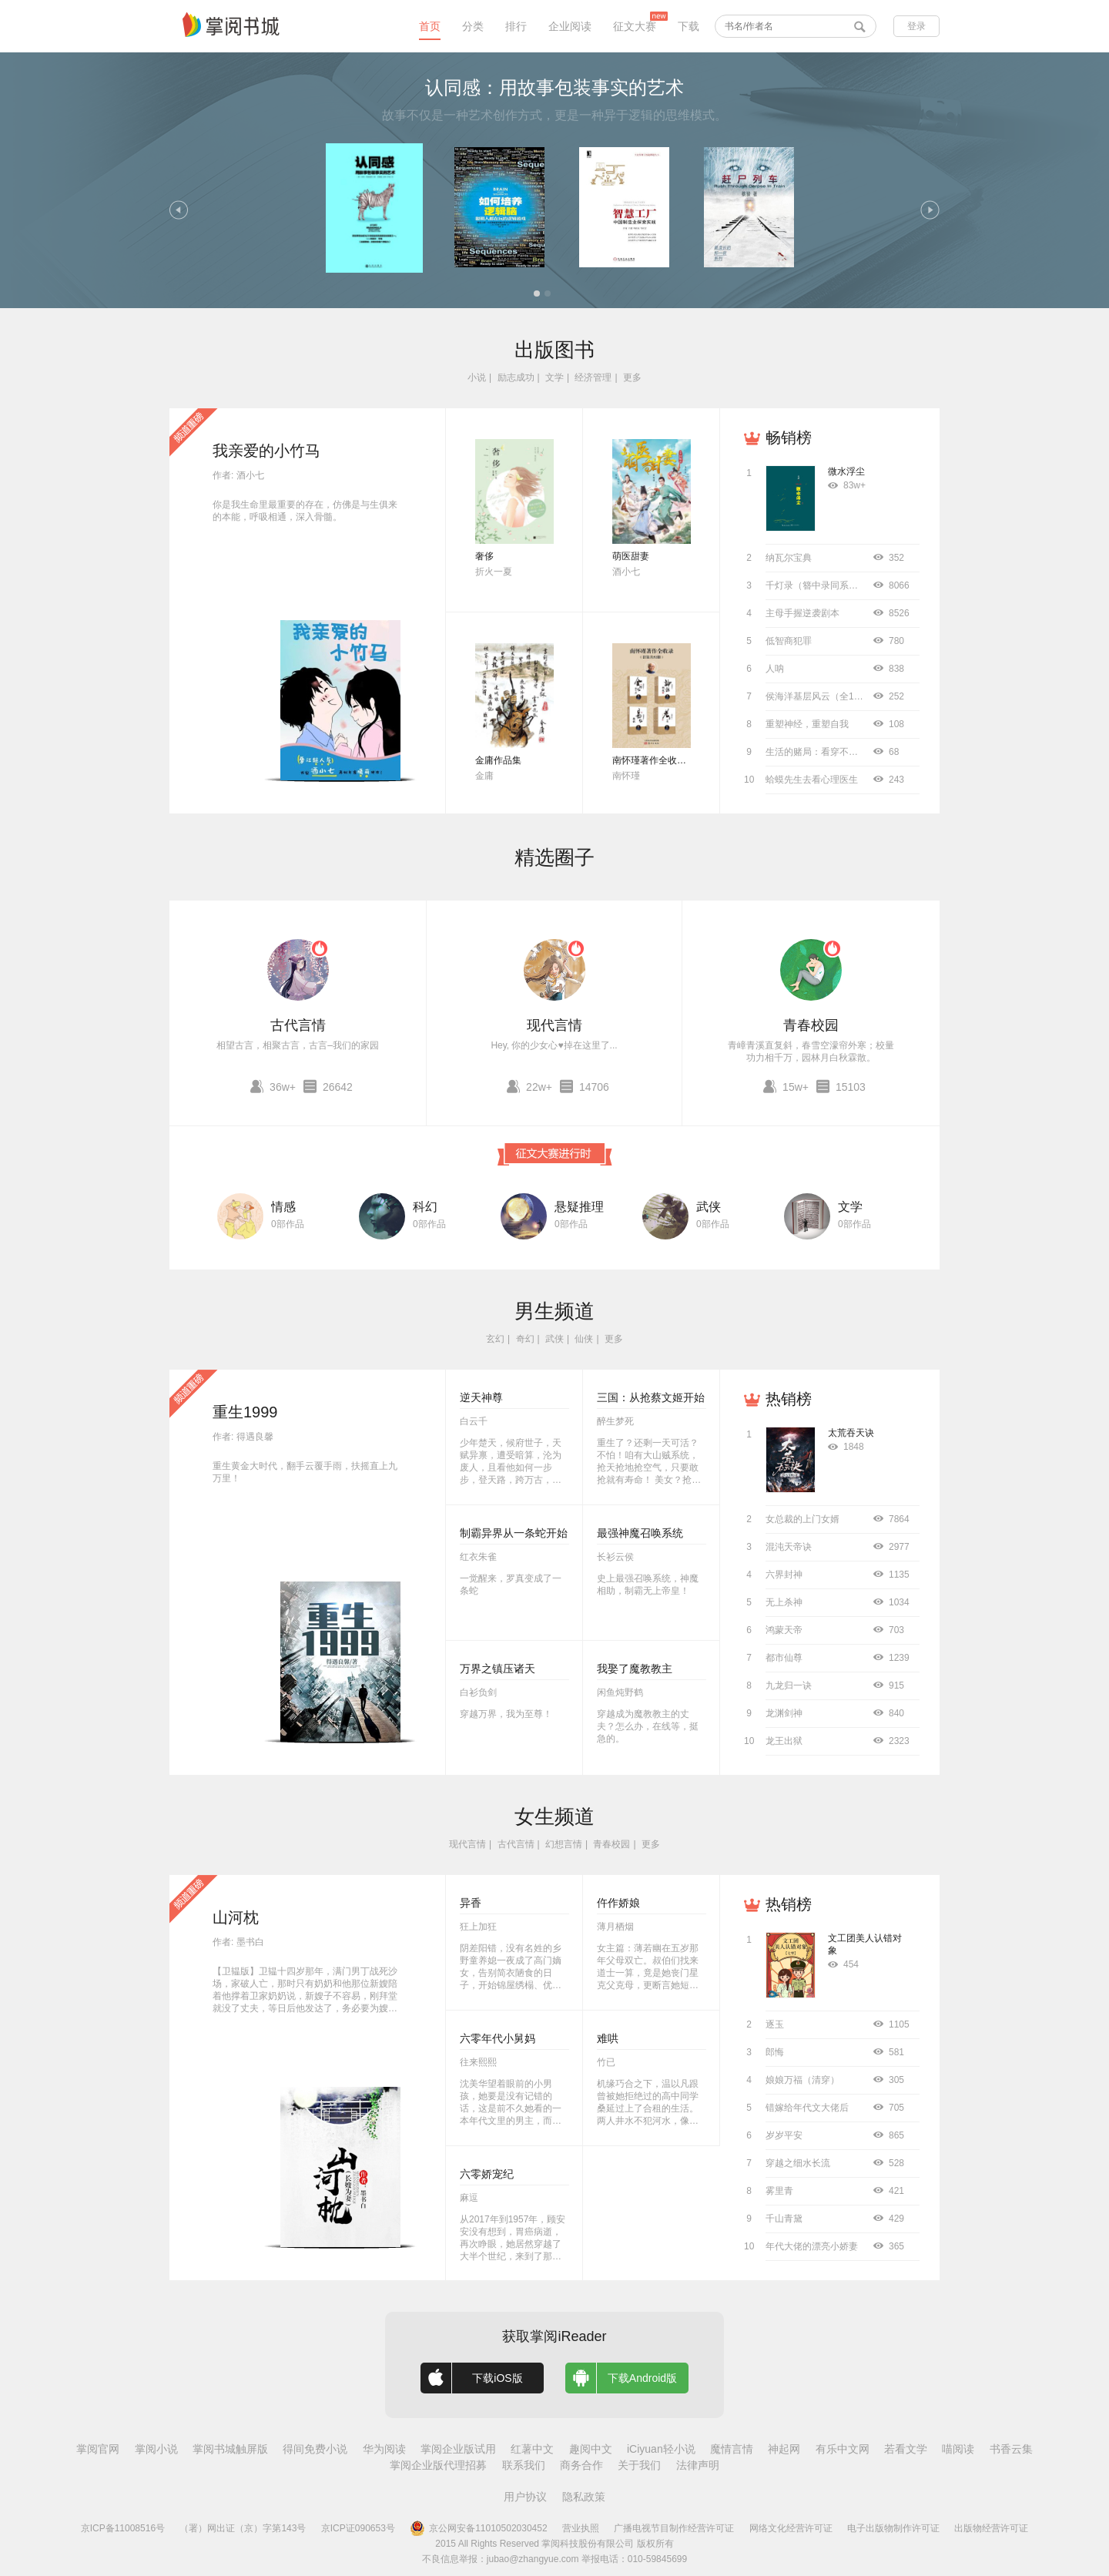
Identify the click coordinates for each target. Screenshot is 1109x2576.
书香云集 (1011, 2449)
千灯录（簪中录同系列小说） (826, 585)
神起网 (784, 2449)
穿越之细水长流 (798, 2163)
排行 (516, 26)
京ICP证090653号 (358, 2528)
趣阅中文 (590, 2449)
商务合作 (581, 2465)
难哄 (607, 2038)
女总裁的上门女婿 (802, 1519)
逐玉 (775, 2024)
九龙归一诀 (789, 1685)
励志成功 (516, 377)
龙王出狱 (784, 1741)
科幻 (425, 1206)
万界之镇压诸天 (497, 1668)
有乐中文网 (842, 2449)
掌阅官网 (97, 2449)
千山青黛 (784, 2218)
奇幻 (525, 1338)
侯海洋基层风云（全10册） (821, 696)
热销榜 (789, 1398)
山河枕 (236, 1917)
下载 (688, 26)
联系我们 (523, 2465)
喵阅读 (958, 2449)
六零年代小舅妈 (497, 2038)
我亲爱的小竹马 (266, 450)
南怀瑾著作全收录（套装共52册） (682, 760)
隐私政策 (583, 2496)
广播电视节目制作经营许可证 (674, 2528)
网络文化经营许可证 (791, 2528)
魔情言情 (731, 2449)
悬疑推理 (579, 1206)
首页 (430, 26)
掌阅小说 (156, 2449)
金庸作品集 (498, 760)
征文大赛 (634, 26)
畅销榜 (789, 437)
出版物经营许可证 (991, 2528)
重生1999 (245, 1412)
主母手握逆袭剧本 (802, 613)
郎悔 (775, 2052)
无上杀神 (784, 1602)
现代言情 (554, 1025)
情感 (283, 1206)
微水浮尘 (846, 471)
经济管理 (593, 377)
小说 (476, 377)
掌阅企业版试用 (458, 2449)
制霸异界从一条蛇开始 (514, 1533)
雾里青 (779, 2190)
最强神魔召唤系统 (640, 1533)
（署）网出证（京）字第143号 (242, 2528)
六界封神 (784, 1574)
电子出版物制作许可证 (893, 2528)
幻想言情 (563, 1844)
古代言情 (298, 1025)
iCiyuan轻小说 (661, 2449)
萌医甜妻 (630, 556)
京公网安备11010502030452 (478, 2528)
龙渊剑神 (784, 1713)
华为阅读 (384, 2449)
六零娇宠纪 (487, 2174)
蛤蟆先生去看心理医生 (812, 779)
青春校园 (811, 1025)
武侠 (708, 1206)
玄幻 (495, 1338)
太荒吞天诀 (851, 1432)
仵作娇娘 (618, 1903)
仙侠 (584, 1338)
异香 (470, 1903)
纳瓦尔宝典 (789, 557)
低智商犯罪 (789, 641)
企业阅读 (569, 26)
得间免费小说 (315, 2449)
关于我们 (639, 2465)
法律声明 (697, 2465)
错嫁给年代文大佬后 (807, 2107)
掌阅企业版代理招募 (438, 2465)
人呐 (775, 668)
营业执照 (580, 2528)
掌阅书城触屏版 (230, 2449)
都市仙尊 (784, 1657)
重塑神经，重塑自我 (807, 724)
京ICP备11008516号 (123, 2528)
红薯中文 (532, 2449)
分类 (473, 26)
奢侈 (484, 556)
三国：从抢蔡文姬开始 (651, 1397)
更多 (632, 377)
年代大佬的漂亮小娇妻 (812, 2246)
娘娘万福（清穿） (802, 2080)
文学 (554, 377)
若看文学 (905, 2449)
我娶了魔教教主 (634, 1668)
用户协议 (525, 2496)
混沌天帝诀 (789, 1546)
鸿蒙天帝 (784, 1630)
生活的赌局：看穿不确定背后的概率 (839, 751)
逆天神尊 (481, 1397)
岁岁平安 (784, 2135)
